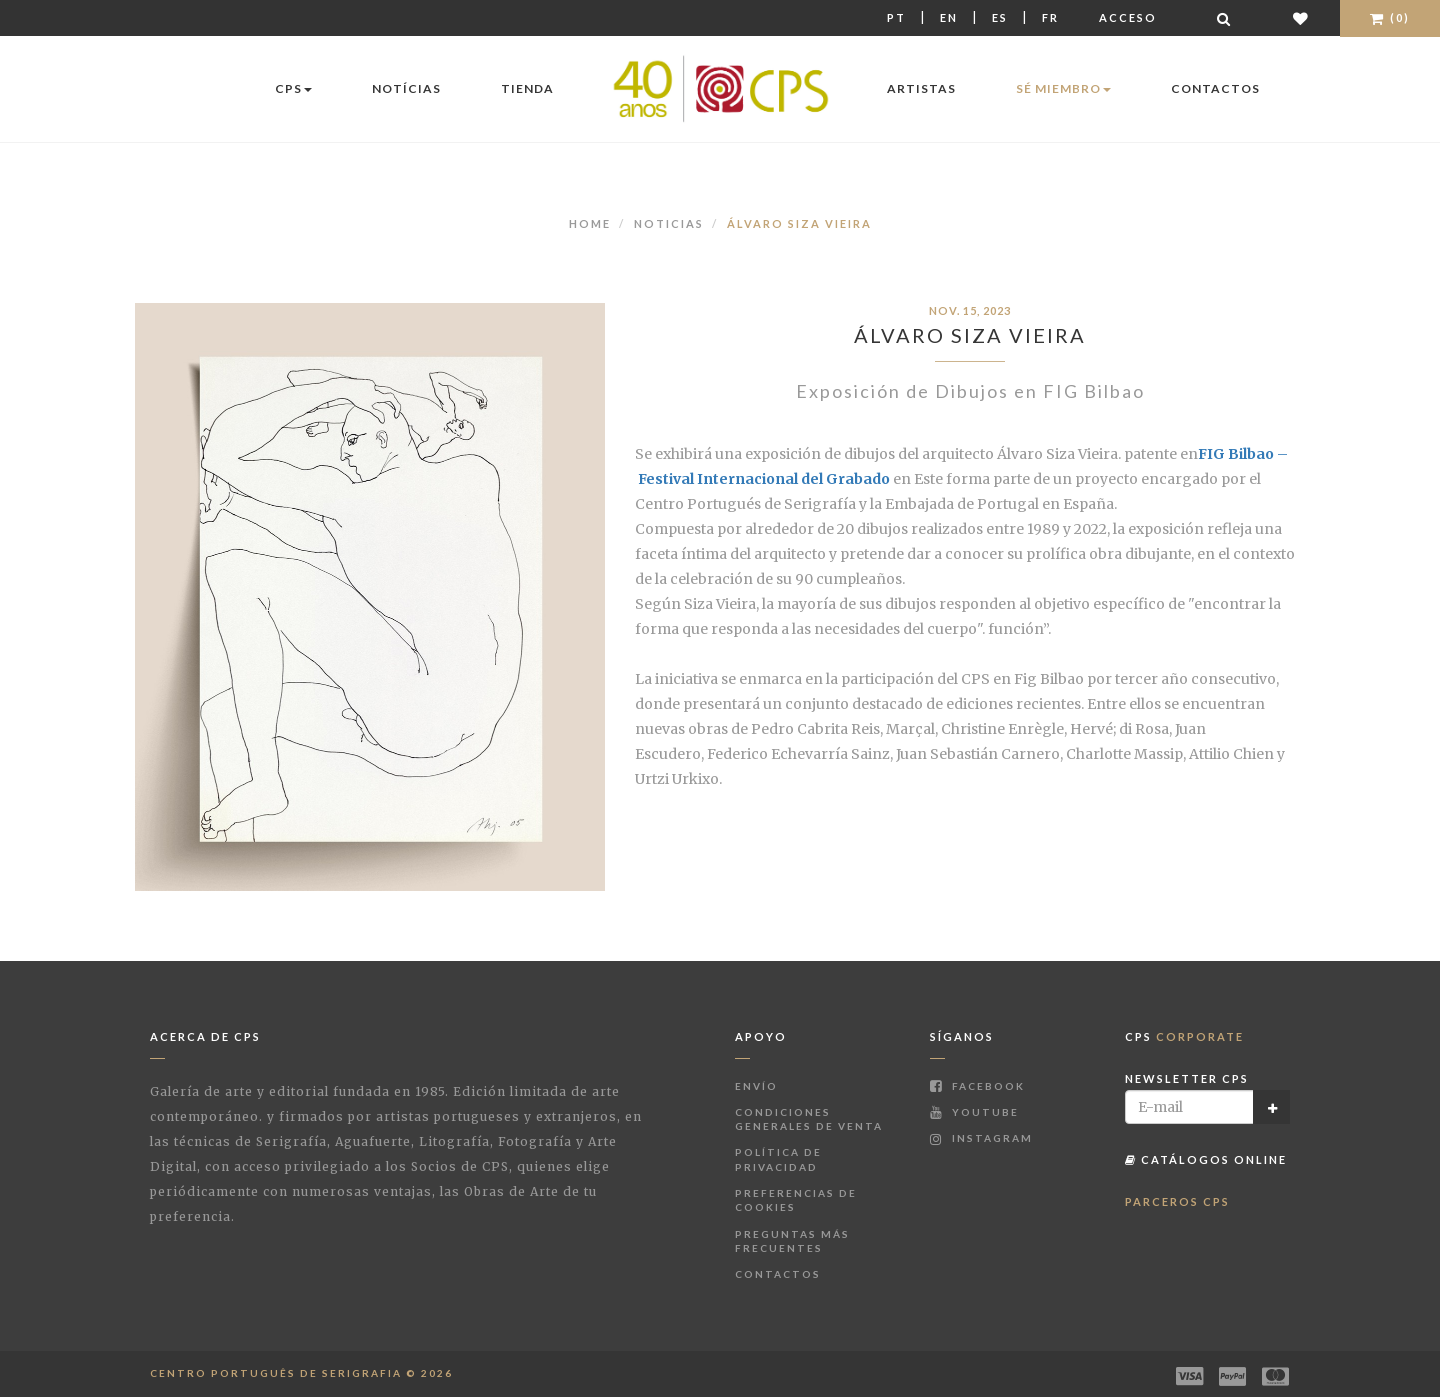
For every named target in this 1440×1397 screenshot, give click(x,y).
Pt (896, 17)
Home (590, 223)
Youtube (974, 1112)
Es (1000, 17)
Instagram (981, 1138)
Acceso (1128, 17)
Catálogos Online (1206, 1159)
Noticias (669, 223)
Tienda (527, 88)
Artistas (921, 88)
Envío (756, 1086)
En (949, 17)
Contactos (1215, 88)
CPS (293, 88)
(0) (1390, 17)
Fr (1050, 17)
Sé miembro (1063, 88)
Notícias (406, 88)
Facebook (977, 1086)
